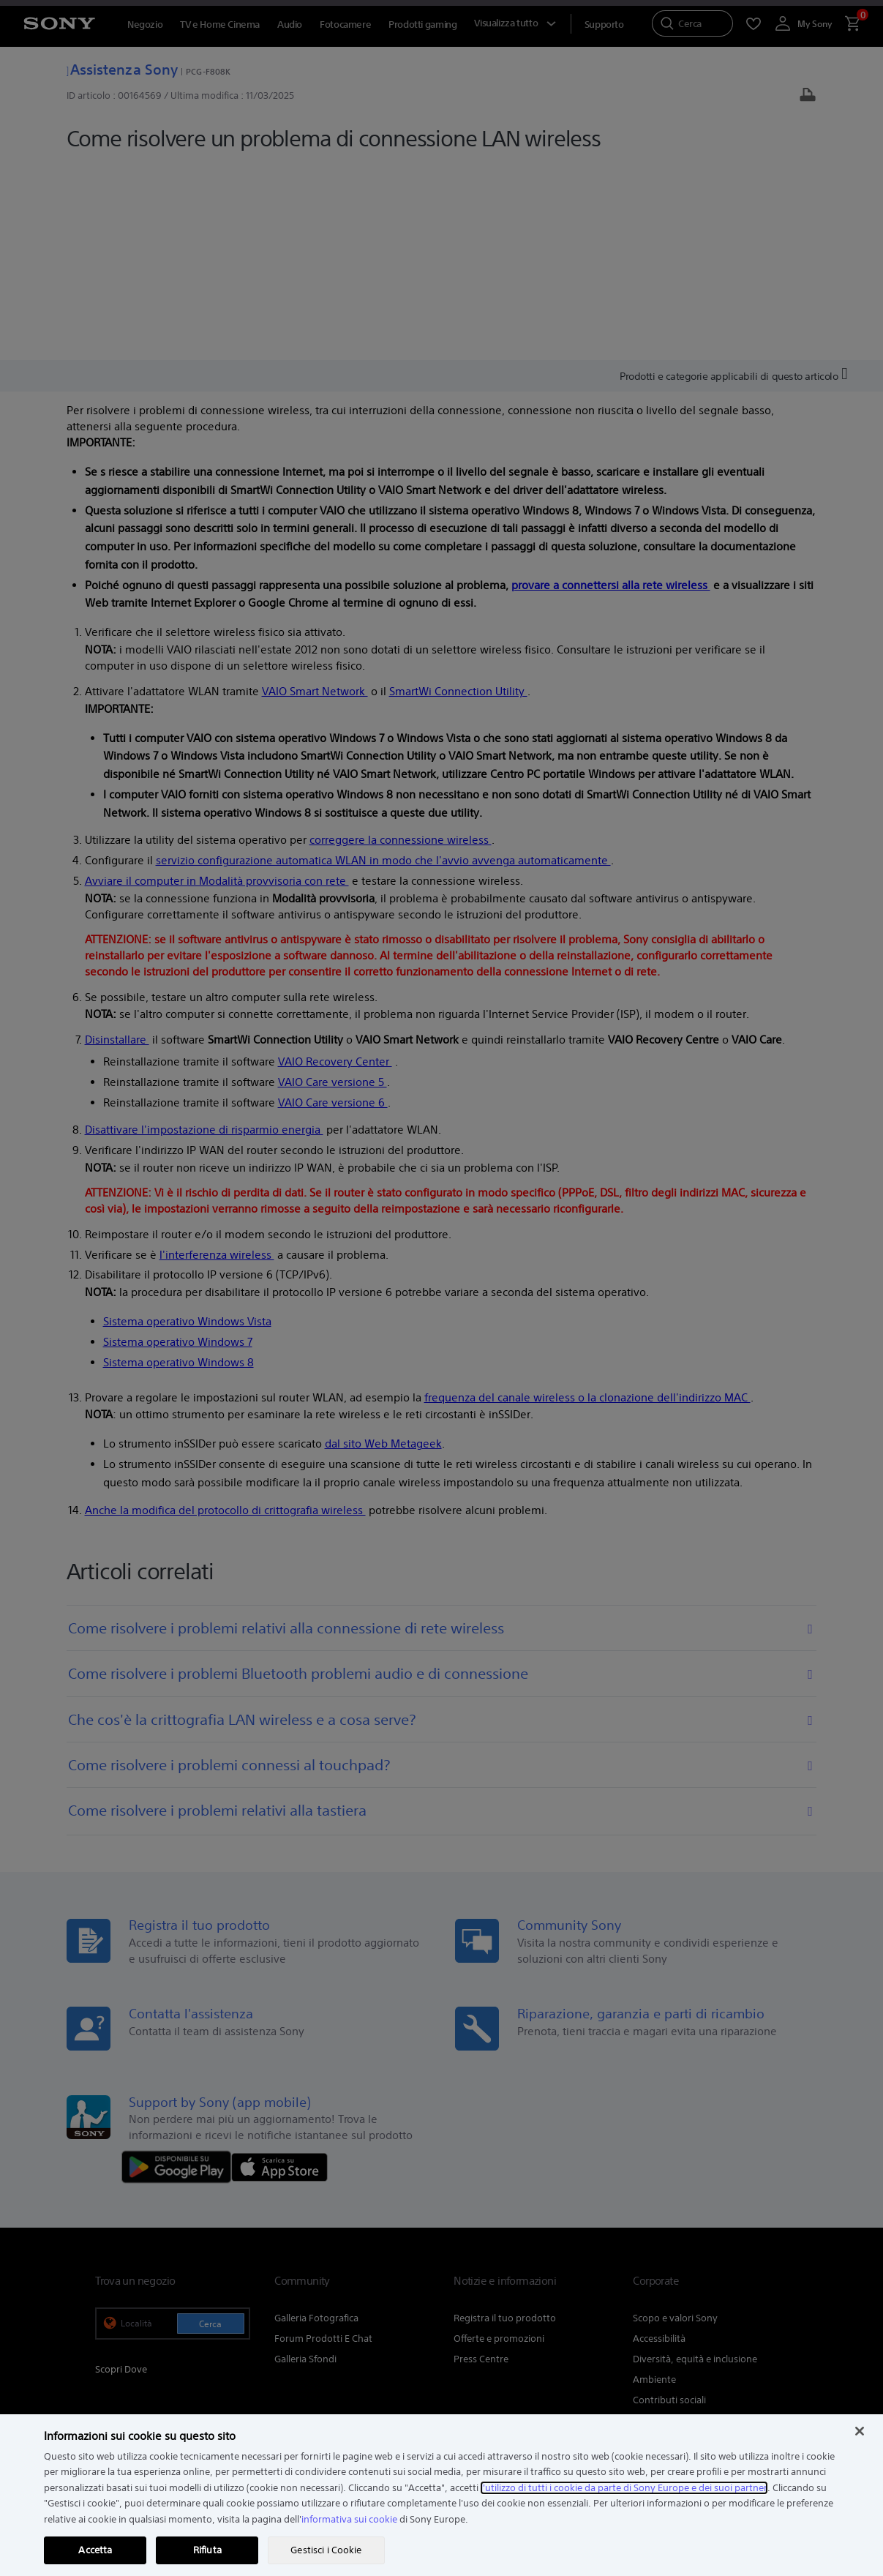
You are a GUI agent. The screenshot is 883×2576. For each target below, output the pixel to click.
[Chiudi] (859, 2431)
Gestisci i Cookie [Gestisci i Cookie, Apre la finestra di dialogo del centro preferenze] (325, 2550)
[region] (441, 2495)
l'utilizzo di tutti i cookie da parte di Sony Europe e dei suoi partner (624, 2488)
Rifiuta (207, 2550)
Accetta (95, 2550)
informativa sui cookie (349, 2519)
